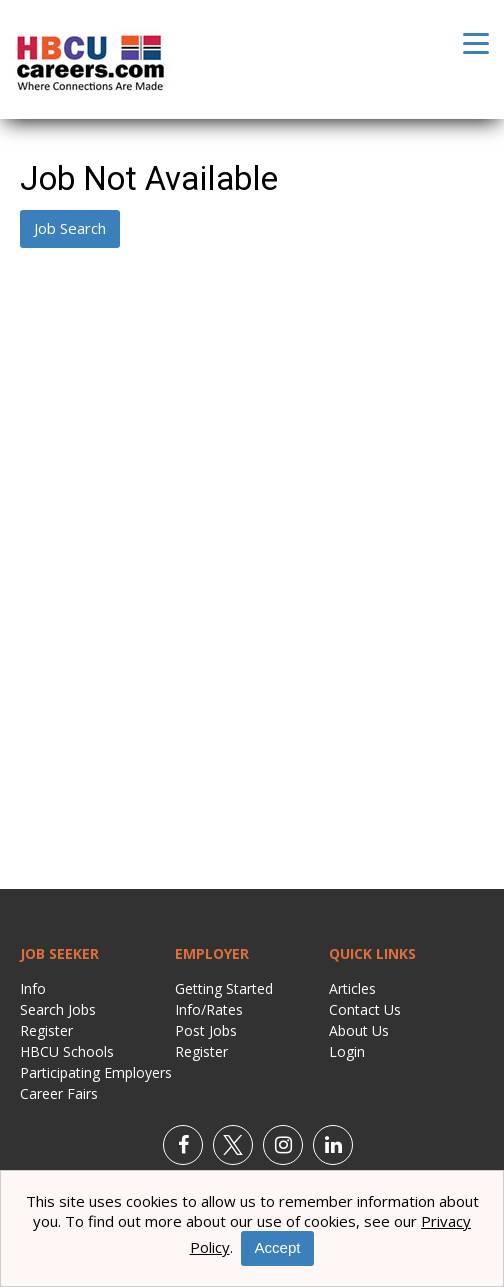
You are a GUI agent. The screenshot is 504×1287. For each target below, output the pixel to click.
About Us (359, 1030)
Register (46, 1030)
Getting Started (224, 988)
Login (347, 1051)
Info (33, 988)
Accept (278, 1247)
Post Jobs (206, 1030)
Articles (352, 988)
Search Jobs (58, 1009)
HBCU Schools (67, 1051)
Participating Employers (96, 1072)
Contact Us (365, 1009)
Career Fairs (59, 1093)
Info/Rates (209, 1009)
